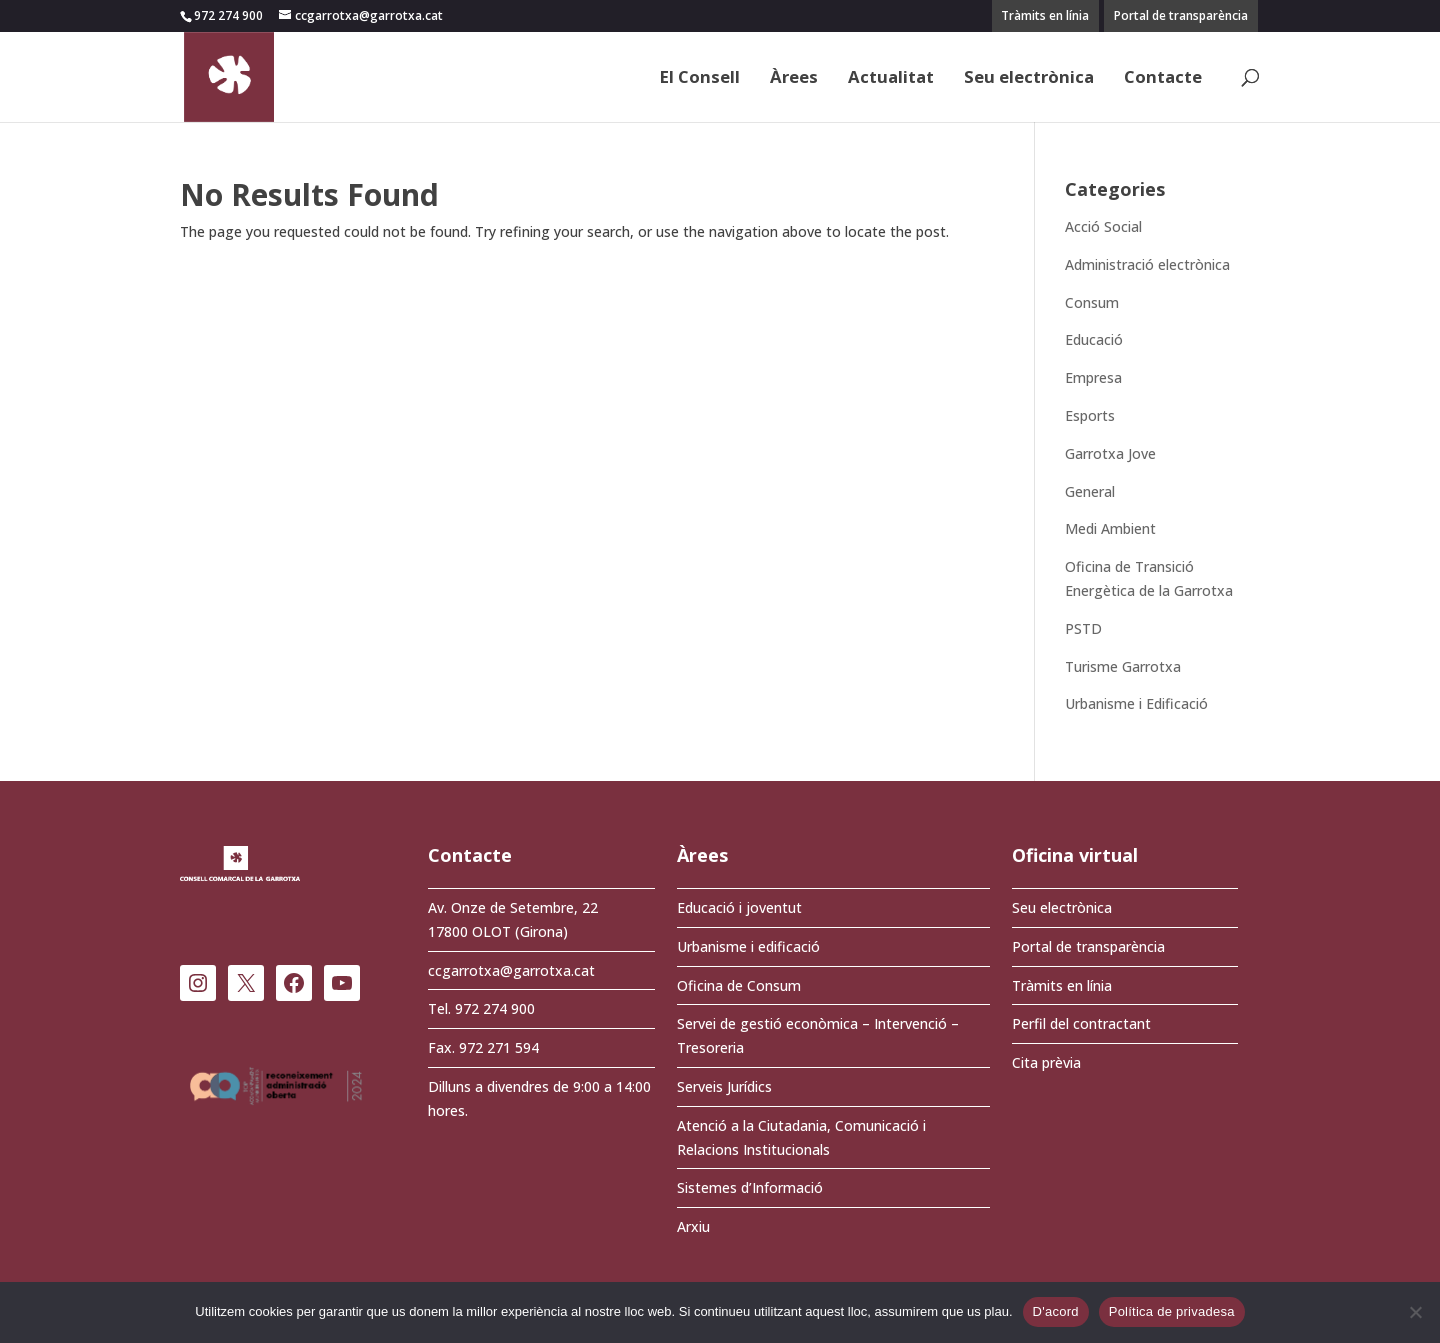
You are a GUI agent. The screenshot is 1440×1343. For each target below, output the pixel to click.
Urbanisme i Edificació (1136, 703)
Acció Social (1103, 226)
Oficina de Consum (739, 985)
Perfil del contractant (1081, 1023)
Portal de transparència (1181, 15)
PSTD (1083, 628)
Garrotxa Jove (1110, 453)
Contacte (1163, 79)
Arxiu (693, 1226)
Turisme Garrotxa (1123, 666)
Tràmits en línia (1045, 15)
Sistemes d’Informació (750, 1187)
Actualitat (891, 79)
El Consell (700, 79)
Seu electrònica (1029, 79)
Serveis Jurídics (724, 1086)
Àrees (794, 79)
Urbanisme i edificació (748, 946)
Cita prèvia (1046, 1062)
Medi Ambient (1110, 528)
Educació (1094, 339)
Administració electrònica (1147, 264)
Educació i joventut (739, 907)
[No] (1415, 1312)
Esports (1090, 415)
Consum (1092, 302)
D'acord (1056, 1311)
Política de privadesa (1172, 1311)
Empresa (1093, 377)
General (1090, 491)
